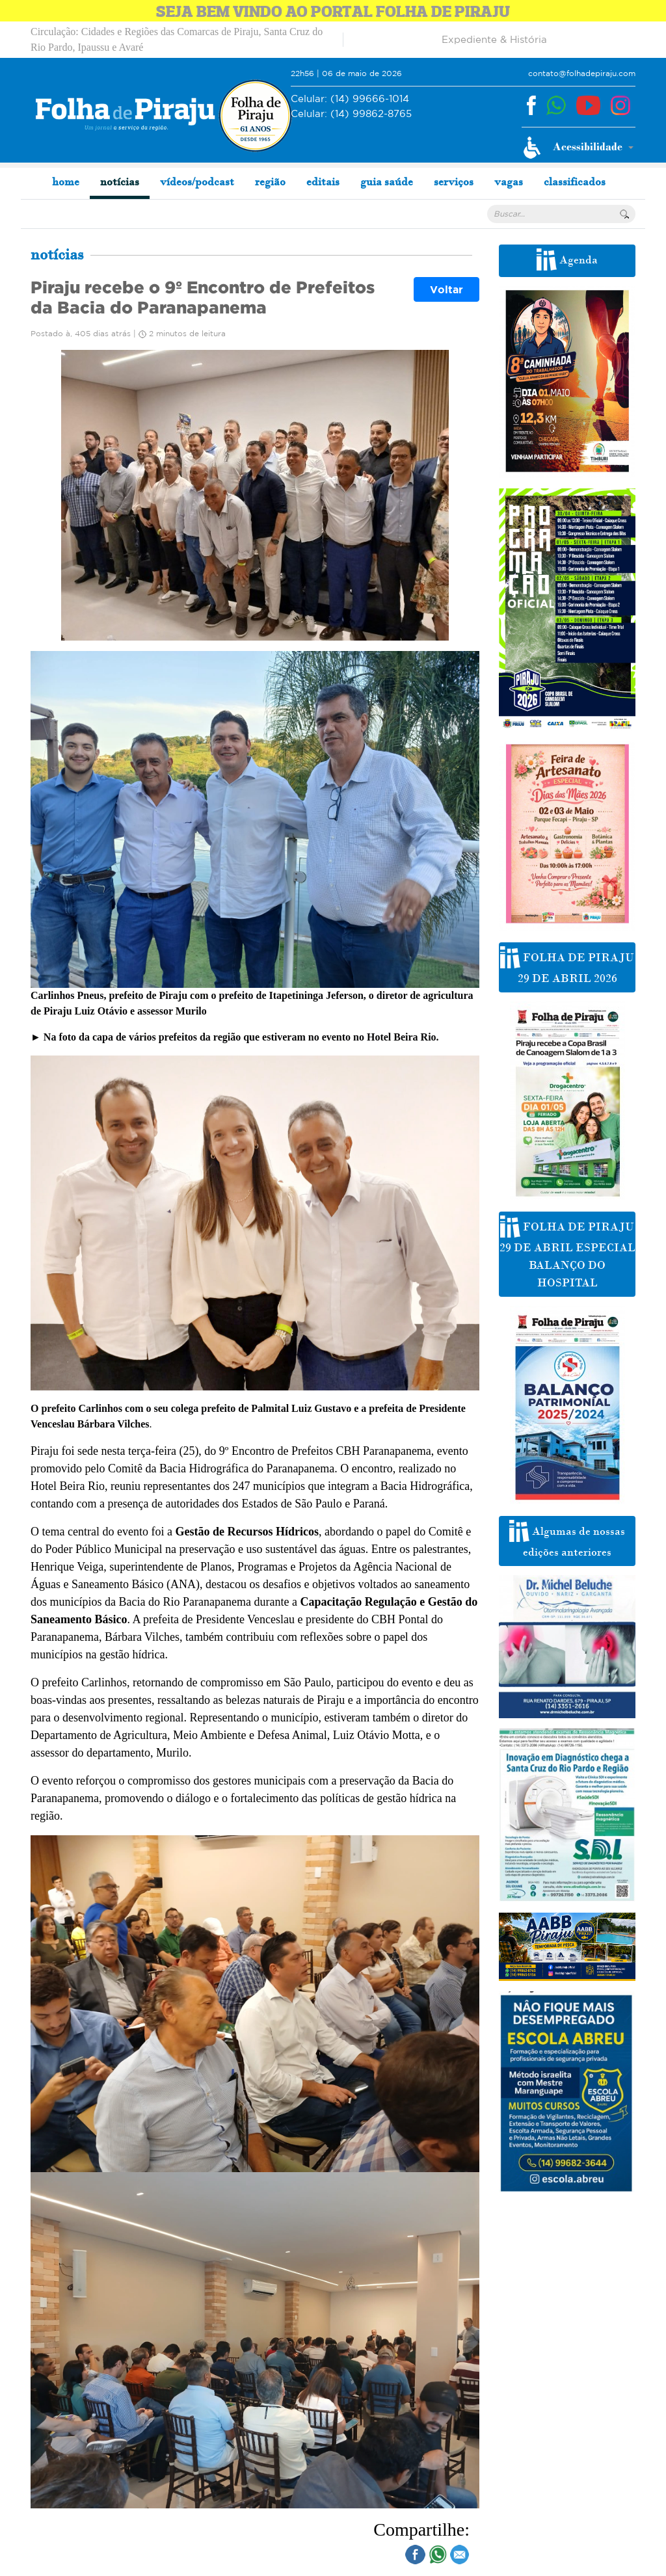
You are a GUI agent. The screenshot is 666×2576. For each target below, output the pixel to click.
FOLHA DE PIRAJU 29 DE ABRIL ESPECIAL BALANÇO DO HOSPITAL (567, 1252)
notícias (119, 181)
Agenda (567, 259)
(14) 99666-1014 (350, 99)
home (65, 181)
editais (323, 181)
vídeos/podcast (197, 181)
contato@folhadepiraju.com (581, 73)
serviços (453, 181)
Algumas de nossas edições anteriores (567, 1539)
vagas (508, 181)
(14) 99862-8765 (351, 114)
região (270, 181)
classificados (575, 181)
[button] (578, 147)
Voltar (446, 289)
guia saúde (386, 181)
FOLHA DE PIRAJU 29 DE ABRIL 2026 (567, 965)
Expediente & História (494, 39)
